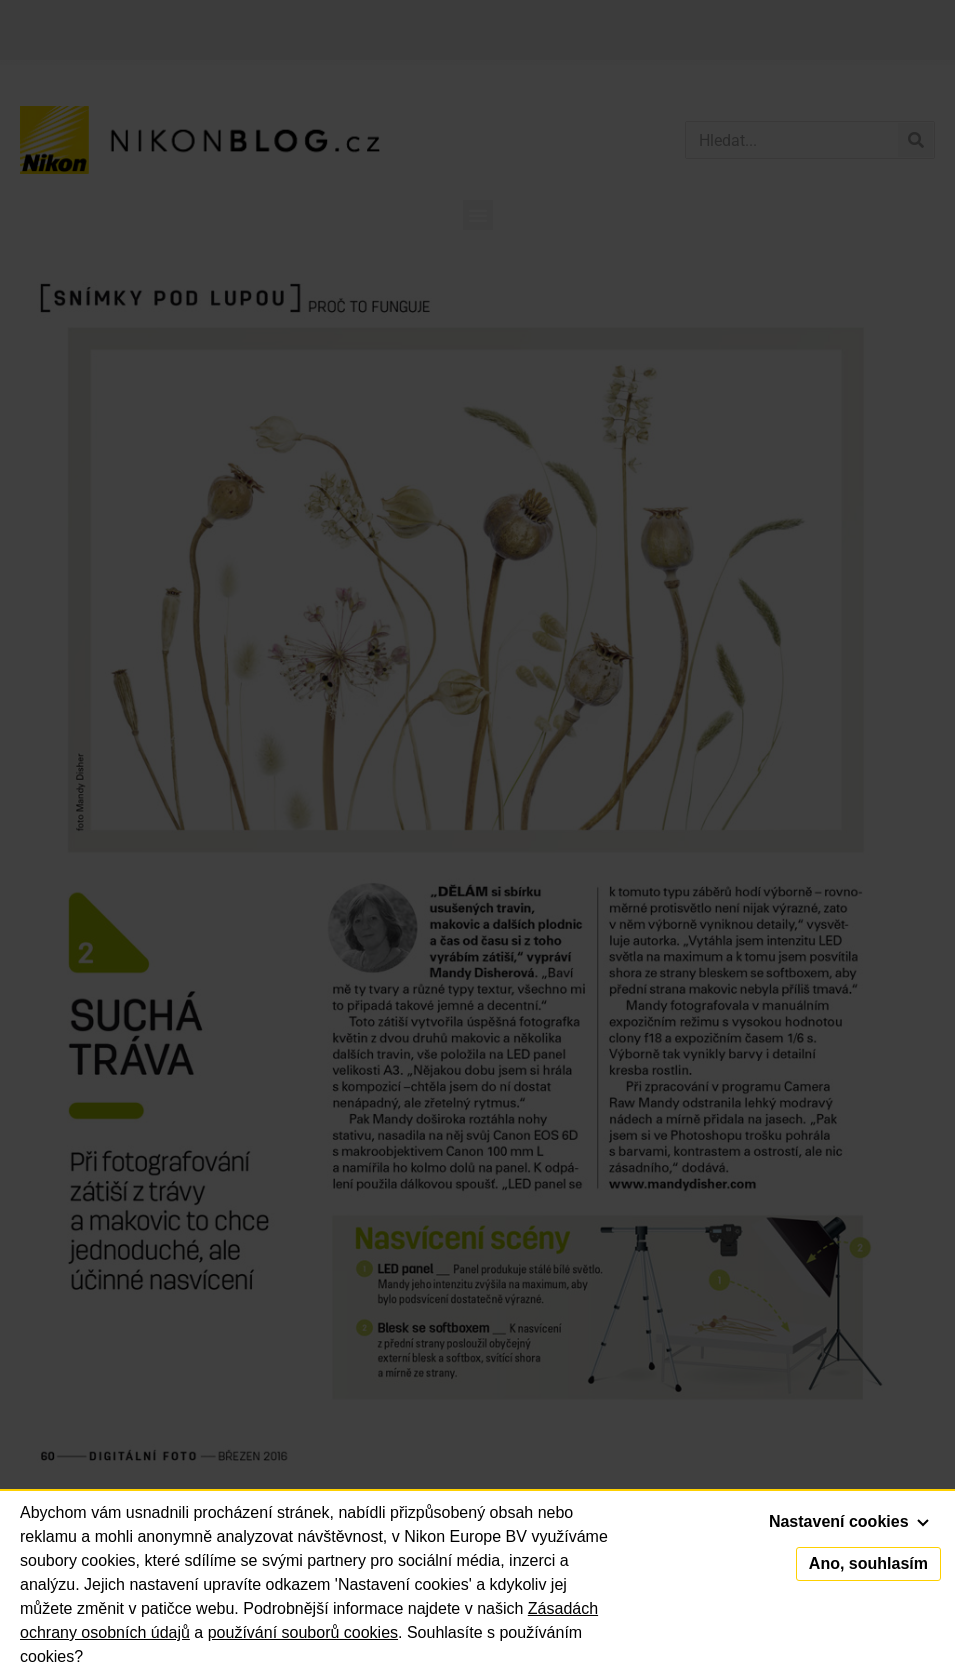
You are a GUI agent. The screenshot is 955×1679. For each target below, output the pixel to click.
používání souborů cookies (303, 1632)
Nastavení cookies (849, 1521)
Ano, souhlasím (868, 1563)
